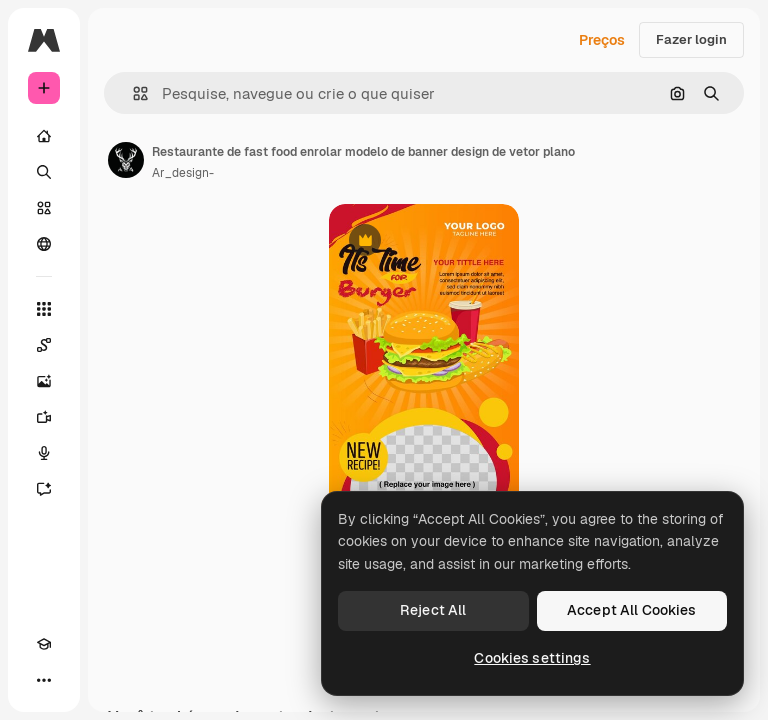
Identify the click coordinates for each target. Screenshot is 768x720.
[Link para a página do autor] (126, 160)
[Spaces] (44, 345)
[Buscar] (44, 172)
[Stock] (44, 208)
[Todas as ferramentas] (44, 309)
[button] (132, 93)
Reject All (433, 610)
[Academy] (44, 644)
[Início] (44, 136)
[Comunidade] (44, 244)
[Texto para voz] (44, 453)
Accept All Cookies (632, 610)
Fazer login (691, 39)
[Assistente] (44, 489)
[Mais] (44, 680)
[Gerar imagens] (44, 381)
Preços (602, 40)
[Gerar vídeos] (44, 417)
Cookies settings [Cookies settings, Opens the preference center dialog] (532, 658)
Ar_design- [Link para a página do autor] (183, 173)
